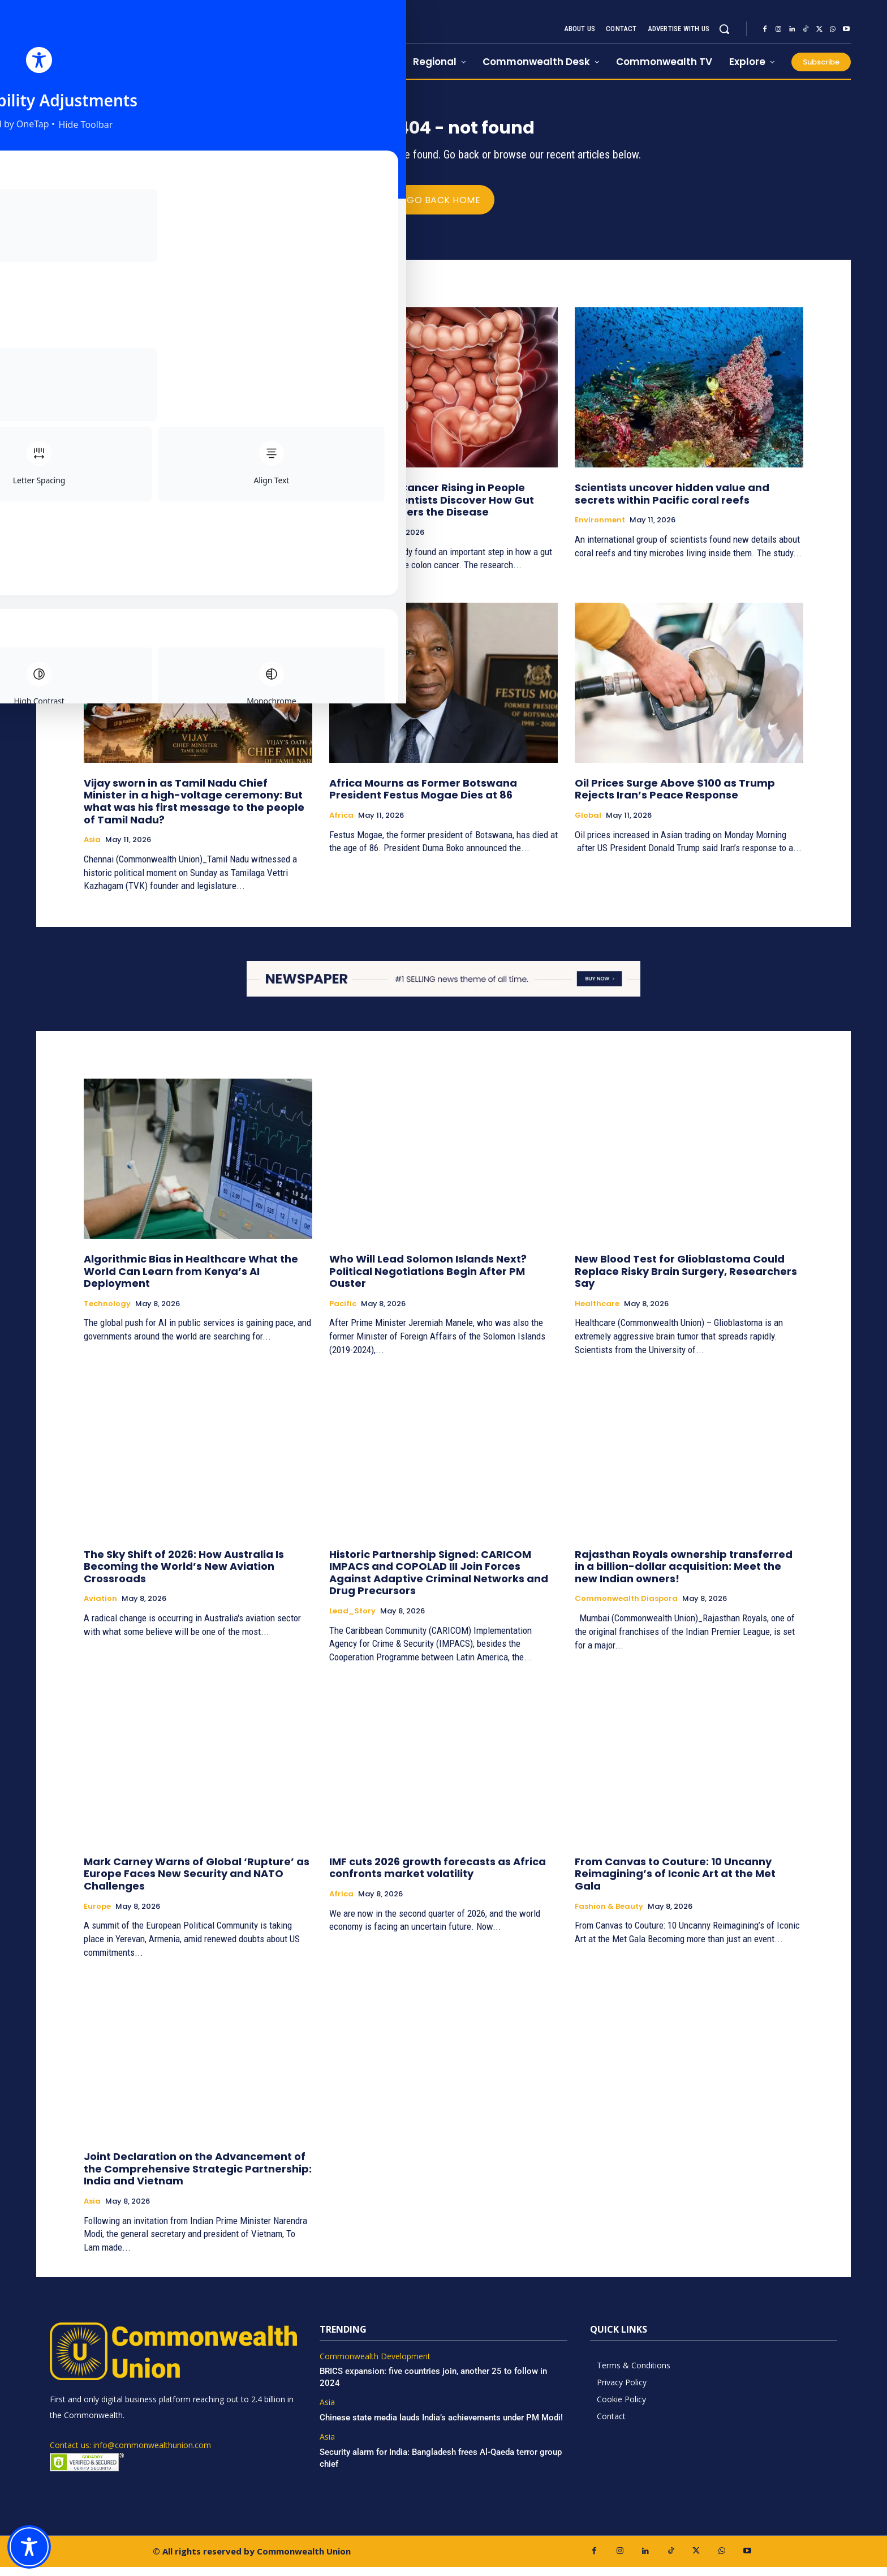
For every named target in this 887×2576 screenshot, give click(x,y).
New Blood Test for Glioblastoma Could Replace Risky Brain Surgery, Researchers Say (686, 1280)
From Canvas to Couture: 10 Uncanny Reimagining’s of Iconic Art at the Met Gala (675, 1883)
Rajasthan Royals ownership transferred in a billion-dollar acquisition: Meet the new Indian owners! (684, 1575)
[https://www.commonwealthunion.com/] (166, 39)
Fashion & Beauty (609, 1915)
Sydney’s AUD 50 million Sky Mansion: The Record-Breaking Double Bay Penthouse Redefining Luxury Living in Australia (194, 509)
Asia (92, 848)
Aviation (100, 1607)
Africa (341, 824)
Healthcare (351, 541)
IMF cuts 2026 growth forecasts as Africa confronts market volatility (437, 1877)
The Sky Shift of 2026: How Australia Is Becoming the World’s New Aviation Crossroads (184, 1575)
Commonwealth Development (375, 2366)
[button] (724, 28)
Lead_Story (352, 1620)
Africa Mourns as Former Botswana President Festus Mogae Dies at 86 (423, 798)
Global (588, 824)
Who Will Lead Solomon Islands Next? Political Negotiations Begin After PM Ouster (428, 1280)
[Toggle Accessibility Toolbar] (29, 2547)
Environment (600, 529)
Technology (107, 1312)
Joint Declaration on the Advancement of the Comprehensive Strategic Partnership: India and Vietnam (198, 2177)
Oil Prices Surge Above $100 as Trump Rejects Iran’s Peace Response (675, 798)
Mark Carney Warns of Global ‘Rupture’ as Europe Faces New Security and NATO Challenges (196, 1883)
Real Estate (106, 541)
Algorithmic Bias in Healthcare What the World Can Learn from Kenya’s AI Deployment (191, 1280)
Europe (97, 1915)
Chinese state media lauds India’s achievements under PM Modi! (442, 2427)
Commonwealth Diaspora (626, 1607)
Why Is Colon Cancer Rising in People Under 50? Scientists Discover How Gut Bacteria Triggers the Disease (431, 509)
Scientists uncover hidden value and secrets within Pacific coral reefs (672, 503)
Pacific (342, 1312)
